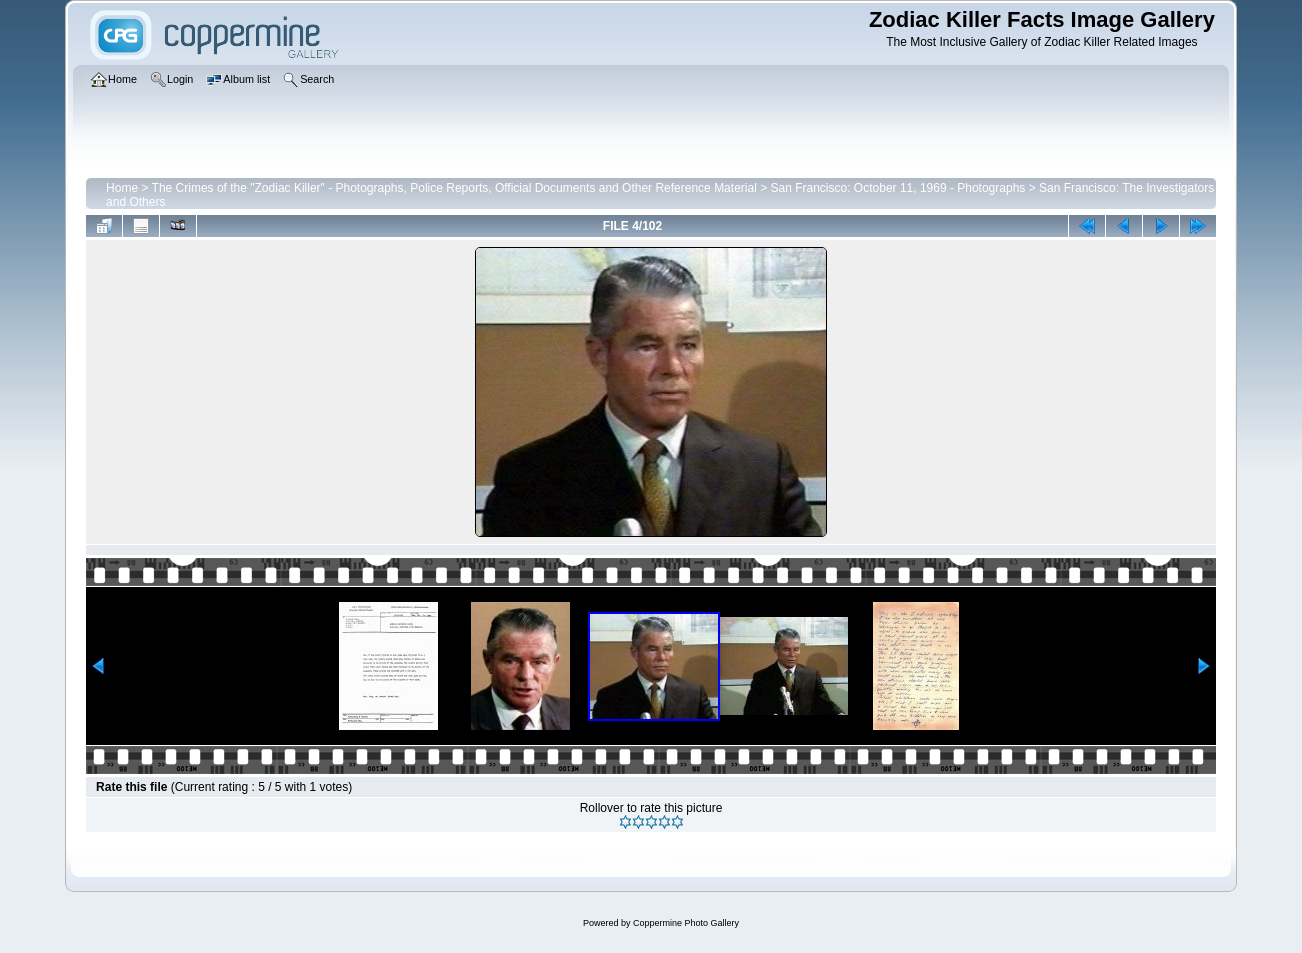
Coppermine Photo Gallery (686, 923)
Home (122, 188)
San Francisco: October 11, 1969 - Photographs (898, 188)
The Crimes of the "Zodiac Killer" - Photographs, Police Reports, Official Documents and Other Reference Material (454, 188)
